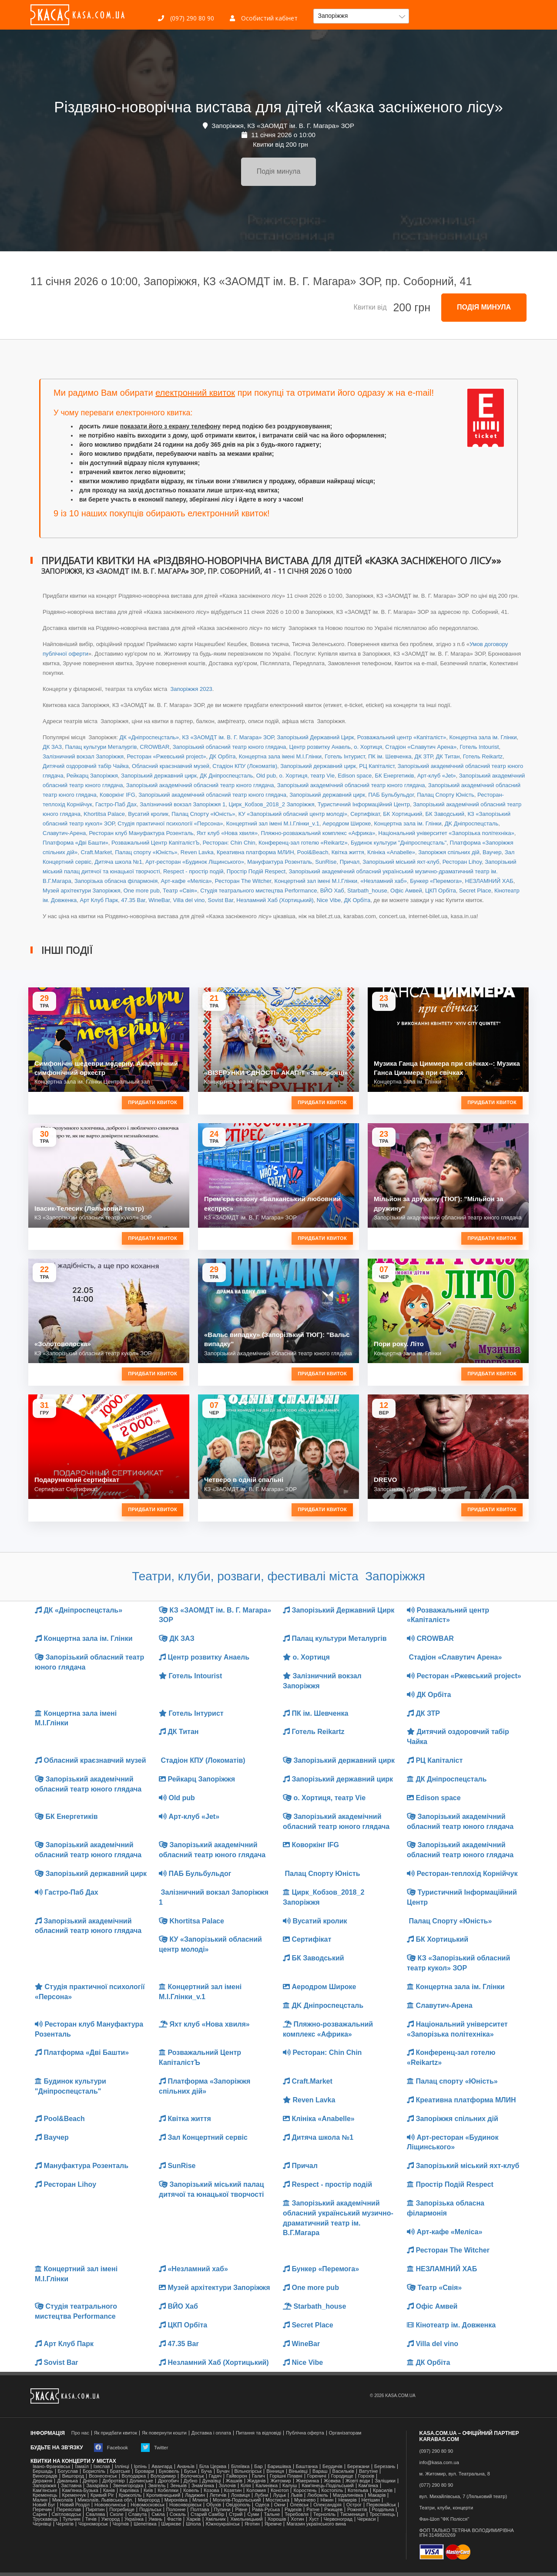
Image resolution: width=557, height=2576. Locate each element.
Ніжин (326, 2500)
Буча (206, 2471)
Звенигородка (128, 2485)
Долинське (141, 2480)
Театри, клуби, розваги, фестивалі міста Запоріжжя (278, 1576)
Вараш (320, 2471)
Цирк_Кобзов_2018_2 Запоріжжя (271, 804)
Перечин (42, 2509)
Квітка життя (348, 852)
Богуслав (68, 2471)
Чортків (121, 2524)
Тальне (272, 2514)
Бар (258, 2466)
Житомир (280, 2480)
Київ (148, 2490)
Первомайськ (381, 2504)
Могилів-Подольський (237, 2500)
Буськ (190, 2471)
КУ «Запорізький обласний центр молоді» (292, 814)
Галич (258, 2476)
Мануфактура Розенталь (279, 862)
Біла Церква (212, 2466)
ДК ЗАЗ (52, 747)
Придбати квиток (152, 1102)
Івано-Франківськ (51, 2466)
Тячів (91, 2519)
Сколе (116, 2514)
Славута (137, 2514)
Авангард (161, 2466)
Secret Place (475, 890)
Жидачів (256, 2480)
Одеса (262, 2504)
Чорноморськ (93, 2524)
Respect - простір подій (193, 871)
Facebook (111, 2447)
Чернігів (65, 2524)
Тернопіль (324, 2514)
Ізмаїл (81, 2466)
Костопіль (332, 2490)
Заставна (71, 2485)
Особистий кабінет (264, 18)
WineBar (159, 900)
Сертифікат (365, 814)
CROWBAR (155, 747)
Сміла (158, 2514)
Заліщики (385, 2480)
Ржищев (333, 2509)
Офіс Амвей (406, 890)
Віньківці (298, 2471)
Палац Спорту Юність (445, 794)
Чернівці (42, 2524)
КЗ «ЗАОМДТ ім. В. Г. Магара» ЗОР (228, 737)
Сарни (40, 2514)
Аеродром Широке (346, 823)
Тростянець (382, 2514)
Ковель (191, 2490)
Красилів (383, 2490)
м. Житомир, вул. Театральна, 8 (454, 2474)
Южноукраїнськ (223, 2524)
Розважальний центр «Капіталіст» (401, 737)
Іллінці (122, 2466)
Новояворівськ (185, 2504)
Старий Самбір (207, 2514)
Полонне (176, 2509)
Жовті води (358, 2480)
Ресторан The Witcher (243, 881)
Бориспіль (94, 2471)
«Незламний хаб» (383, 881)
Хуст (314, 2519)
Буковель (169, 2471)
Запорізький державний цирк (318, 766)
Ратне (312, 2509)
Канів (109, 2490)
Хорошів (277, 2519)
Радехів (293, 2509)
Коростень (304, 2490)
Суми (253, 2514)
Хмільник (215, 2519)
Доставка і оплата (211, 2433)
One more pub (142, 890)
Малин (40, 2500)
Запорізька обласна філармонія (116, 881)
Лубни (261, 2495)
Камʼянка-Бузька (80, 2490)
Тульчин (72, 2519)
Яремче (273, 2524)
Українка (134, 2519)
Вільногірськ (248, 2471)
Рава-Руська (266, 2509)
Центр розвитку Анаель (320, 747)
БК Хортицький (402, 814)
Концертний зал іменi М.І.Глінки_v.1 (272, 823)
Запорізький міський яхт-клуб (400, 862)
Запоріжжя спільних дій (449, 852)
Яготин (252, 2524)
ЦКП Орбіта (440, 890)
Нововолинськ (110, 2504)
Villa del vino (189, 900)
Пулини (222, 2509)
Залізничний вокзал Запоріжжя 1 (182, 804)
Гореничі (316, 2476)
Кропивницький (163, 2495)
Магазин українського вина (316, 2524)
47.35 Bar (133, 900)
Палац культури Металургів (101, 747)
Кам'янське (45, 2490)
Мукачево (304, 2500)
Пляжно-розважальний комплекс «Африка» (318, 833)
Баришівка (279, 2466)
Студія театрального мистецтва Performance (258, 890)
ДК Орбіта (222, 756)
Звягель (156, 2485)
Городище (342, 2476)
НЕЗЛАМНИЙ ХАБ (489, 881)
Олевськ (299, 2504)
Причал (349, 862)
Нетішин (371, 2500)
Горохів (366, 2476)
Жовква (332, 2480)
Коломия (256, 2490)
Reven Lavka (197, 852)
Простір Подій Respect (256, 871)
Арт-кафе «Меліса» (186, 881)
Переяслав (69, 2509)
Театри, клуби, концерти (446, 2507)
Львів (296, 2495)
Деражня (42, 2480)
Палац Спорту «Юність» (203, 814)
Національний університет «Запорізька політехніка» (446, 833)
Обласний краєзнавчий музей (170, 766)
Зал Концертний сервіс (203, 2137)
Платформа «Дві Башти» (75, 842)
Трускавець (45, 2519)
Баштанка (307, 2466)
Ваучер (492, 852)
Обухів (213, 2504)
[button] (361, 16)
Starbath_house (367, 890)
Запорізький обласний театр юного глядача (229, 747)
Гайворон (236, 2476)
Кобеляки (168, 2490)
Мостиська (278, 2500)
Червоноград (338, 2519)
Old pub (266, 775)
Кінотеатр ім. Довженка (451, 2325)
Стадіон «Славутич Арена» (420, 747)
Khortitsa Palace (104, 814)
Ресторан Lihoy (462, 862)
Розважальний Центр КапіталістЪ (155, 842)
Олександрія (327, 2504)
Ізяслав (102, 2466)
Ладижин (195, 2495)
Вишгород (73, 2476)
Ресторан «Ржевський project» (166, 756)
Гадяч (215, 2476)
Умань (155, 2519)
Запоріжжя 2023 (190, 689)
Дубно (191, 2480)
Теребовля (297, 2514)
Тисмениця (352, 2514)
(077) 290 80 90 (436, 2485)
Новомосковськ (147, 2504)
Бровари (144, 2471)
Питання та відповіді (258, 2433)
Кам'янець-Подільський (327, 2485)
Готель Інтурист (345, 756)
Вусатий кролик (148, 814)
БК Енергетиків (394, 775)
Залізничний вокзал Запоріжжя (83, 756)
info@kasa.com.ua (439, 2462)
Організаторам (345, 2433)
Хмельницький (246, 2519)
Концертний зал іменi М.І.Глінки (316, 881)
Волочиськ (192, 2476)
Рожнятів (357, 2509)
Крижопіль (130, 2495)
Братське (120, 2471)
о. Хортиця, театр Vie (307, 775)
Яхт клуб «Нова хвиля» (227, 833)
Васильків (343, 2471)
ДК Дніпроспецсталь (226, 775)
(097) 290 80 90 (186, 18)
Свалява (95, 2514)
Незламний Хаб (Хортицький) (274, 900)
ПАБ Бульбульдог (391, 794)
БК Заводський (445, 814)
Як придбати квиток (115, 2433)
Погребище (121, 2509)
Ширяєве (171, 2524)
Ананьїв (186, 2466)
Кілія (246, 2485)
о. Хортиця (368, 747)
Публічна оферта (305, 2433)
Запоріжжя (44, 2485)
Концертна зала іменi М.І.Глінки (280, 756)
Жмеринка (307, 2480)
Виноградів (45, 2476)
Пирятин (95, 2509)
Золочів (227, 2485)
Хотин (297, 2519)
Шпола (193, 2524)
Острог (354, 2504)
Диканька (67, 2480)
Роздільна (383, 2509)
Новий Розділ (75, 2504)
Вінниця (275, 2471)
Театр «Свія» (180, 890)
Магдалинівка (348, 2495)
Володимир (163, 2476)
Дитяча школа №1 (118, 862)
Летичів (218, 2495)
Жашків (234, 2480)
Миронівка (176, 2500)
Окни (279, 2504)
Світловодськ (66, 2514)
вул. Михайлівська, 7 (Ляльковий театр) (463, 2496)
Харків (193, 2519)
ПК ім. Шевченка (389, 756)
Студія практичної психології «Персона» (170, 823)
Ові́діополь (238, 2504)
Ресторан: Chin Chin (229, 842)
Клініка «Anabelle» (391, 852)
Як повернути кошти (164, 2433)
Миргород (149, 2500)
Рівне (241, 2509)
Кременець (45, 2495)
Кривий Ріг (102, 2495)
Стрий (235, 2514)
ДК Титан (448, 756)
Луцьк (279, 2495)
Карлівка (129, 2490)
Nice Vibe (329, 900)
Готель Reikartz (483, 756)
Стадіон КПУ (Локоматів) (244, 766)
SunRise (325, 862)
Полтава (199, 2509)
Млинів (200, 2500)
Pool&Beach (313, 852)
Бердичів (332, 2466)
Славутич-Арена (64, 833)
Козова (211, 2490)
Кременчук (74, 2495)
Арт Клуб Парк (99, 900)
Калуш (289, 2485)
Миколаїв (62, 2500)
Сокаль (178, 2514)
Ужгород (110, 2519)
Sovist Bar (221, 900)
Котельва (358, 2490)
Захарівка (97, 2485)
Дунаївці (211, 2480)
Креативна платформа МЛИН (255, 852)
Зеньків (178, 2485)
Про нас (80, 2433)
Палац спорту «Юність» (146, 852)
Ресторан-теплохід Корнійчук (462, 1873)
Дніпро (90, 2480)
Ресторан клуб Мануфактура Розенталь (141, 833)
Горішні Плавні (286, 2476)
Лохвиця (240, 2495)
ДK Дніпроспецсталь (471, 823)
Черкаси (366, 2519)
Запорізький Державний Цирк (315, 737)
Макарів (377, 2495)
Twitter (154, 2447)
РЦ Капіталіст (376, 766)
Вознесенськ (103, 2476)
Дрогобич (168, 2480)
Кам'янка (368, 2485)
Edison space (355, 775)
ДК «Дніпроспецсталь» (149, 737)
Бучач (223, 2471)
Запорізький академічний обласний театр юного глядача (200, 785)
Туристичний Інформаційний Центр (364, 804)
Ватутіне (368, 2471)
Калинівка (266, 2485)
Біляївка (240, 2466)
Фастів (174, 2519)
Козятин (233, 2490)
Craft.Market (96, 852)
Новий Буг (44, 2504)
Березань (384, 2466)
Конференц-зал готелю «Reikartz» (303, 842)
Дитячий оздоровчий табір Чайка (86, 766)
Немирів (347, 2500)
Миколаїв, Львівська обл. (105, 2500)
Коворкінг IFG (117, 794)
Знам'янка (202, 2485)
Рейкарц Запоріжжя (92, 775)
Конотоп (280, 2490)
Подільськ (150, 2509)
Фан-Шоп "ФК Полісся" (444, 2519)
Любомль (317, 2495)
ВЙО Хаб (332, 890)
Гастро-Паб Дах (116, 804)
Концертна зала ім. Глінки (483, 737)
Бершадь (43, 2471)
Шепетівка (145, 2524)
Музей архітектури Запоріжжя (81, 890)
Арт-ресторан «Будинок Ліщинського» (194, 862)
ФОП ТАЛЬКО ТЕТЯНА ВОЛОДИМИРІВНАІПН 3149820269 (466, 2533)
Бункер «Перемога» (436, 881)
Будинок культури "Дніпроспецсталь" (398, 842)
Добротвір (113, 2480)
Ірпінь (140, 2466)
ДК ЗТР (424, 756)
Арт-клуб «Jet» (436, 775)
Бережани (358, 2466)
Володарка (134, 2476)
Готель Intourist (479, 747)
